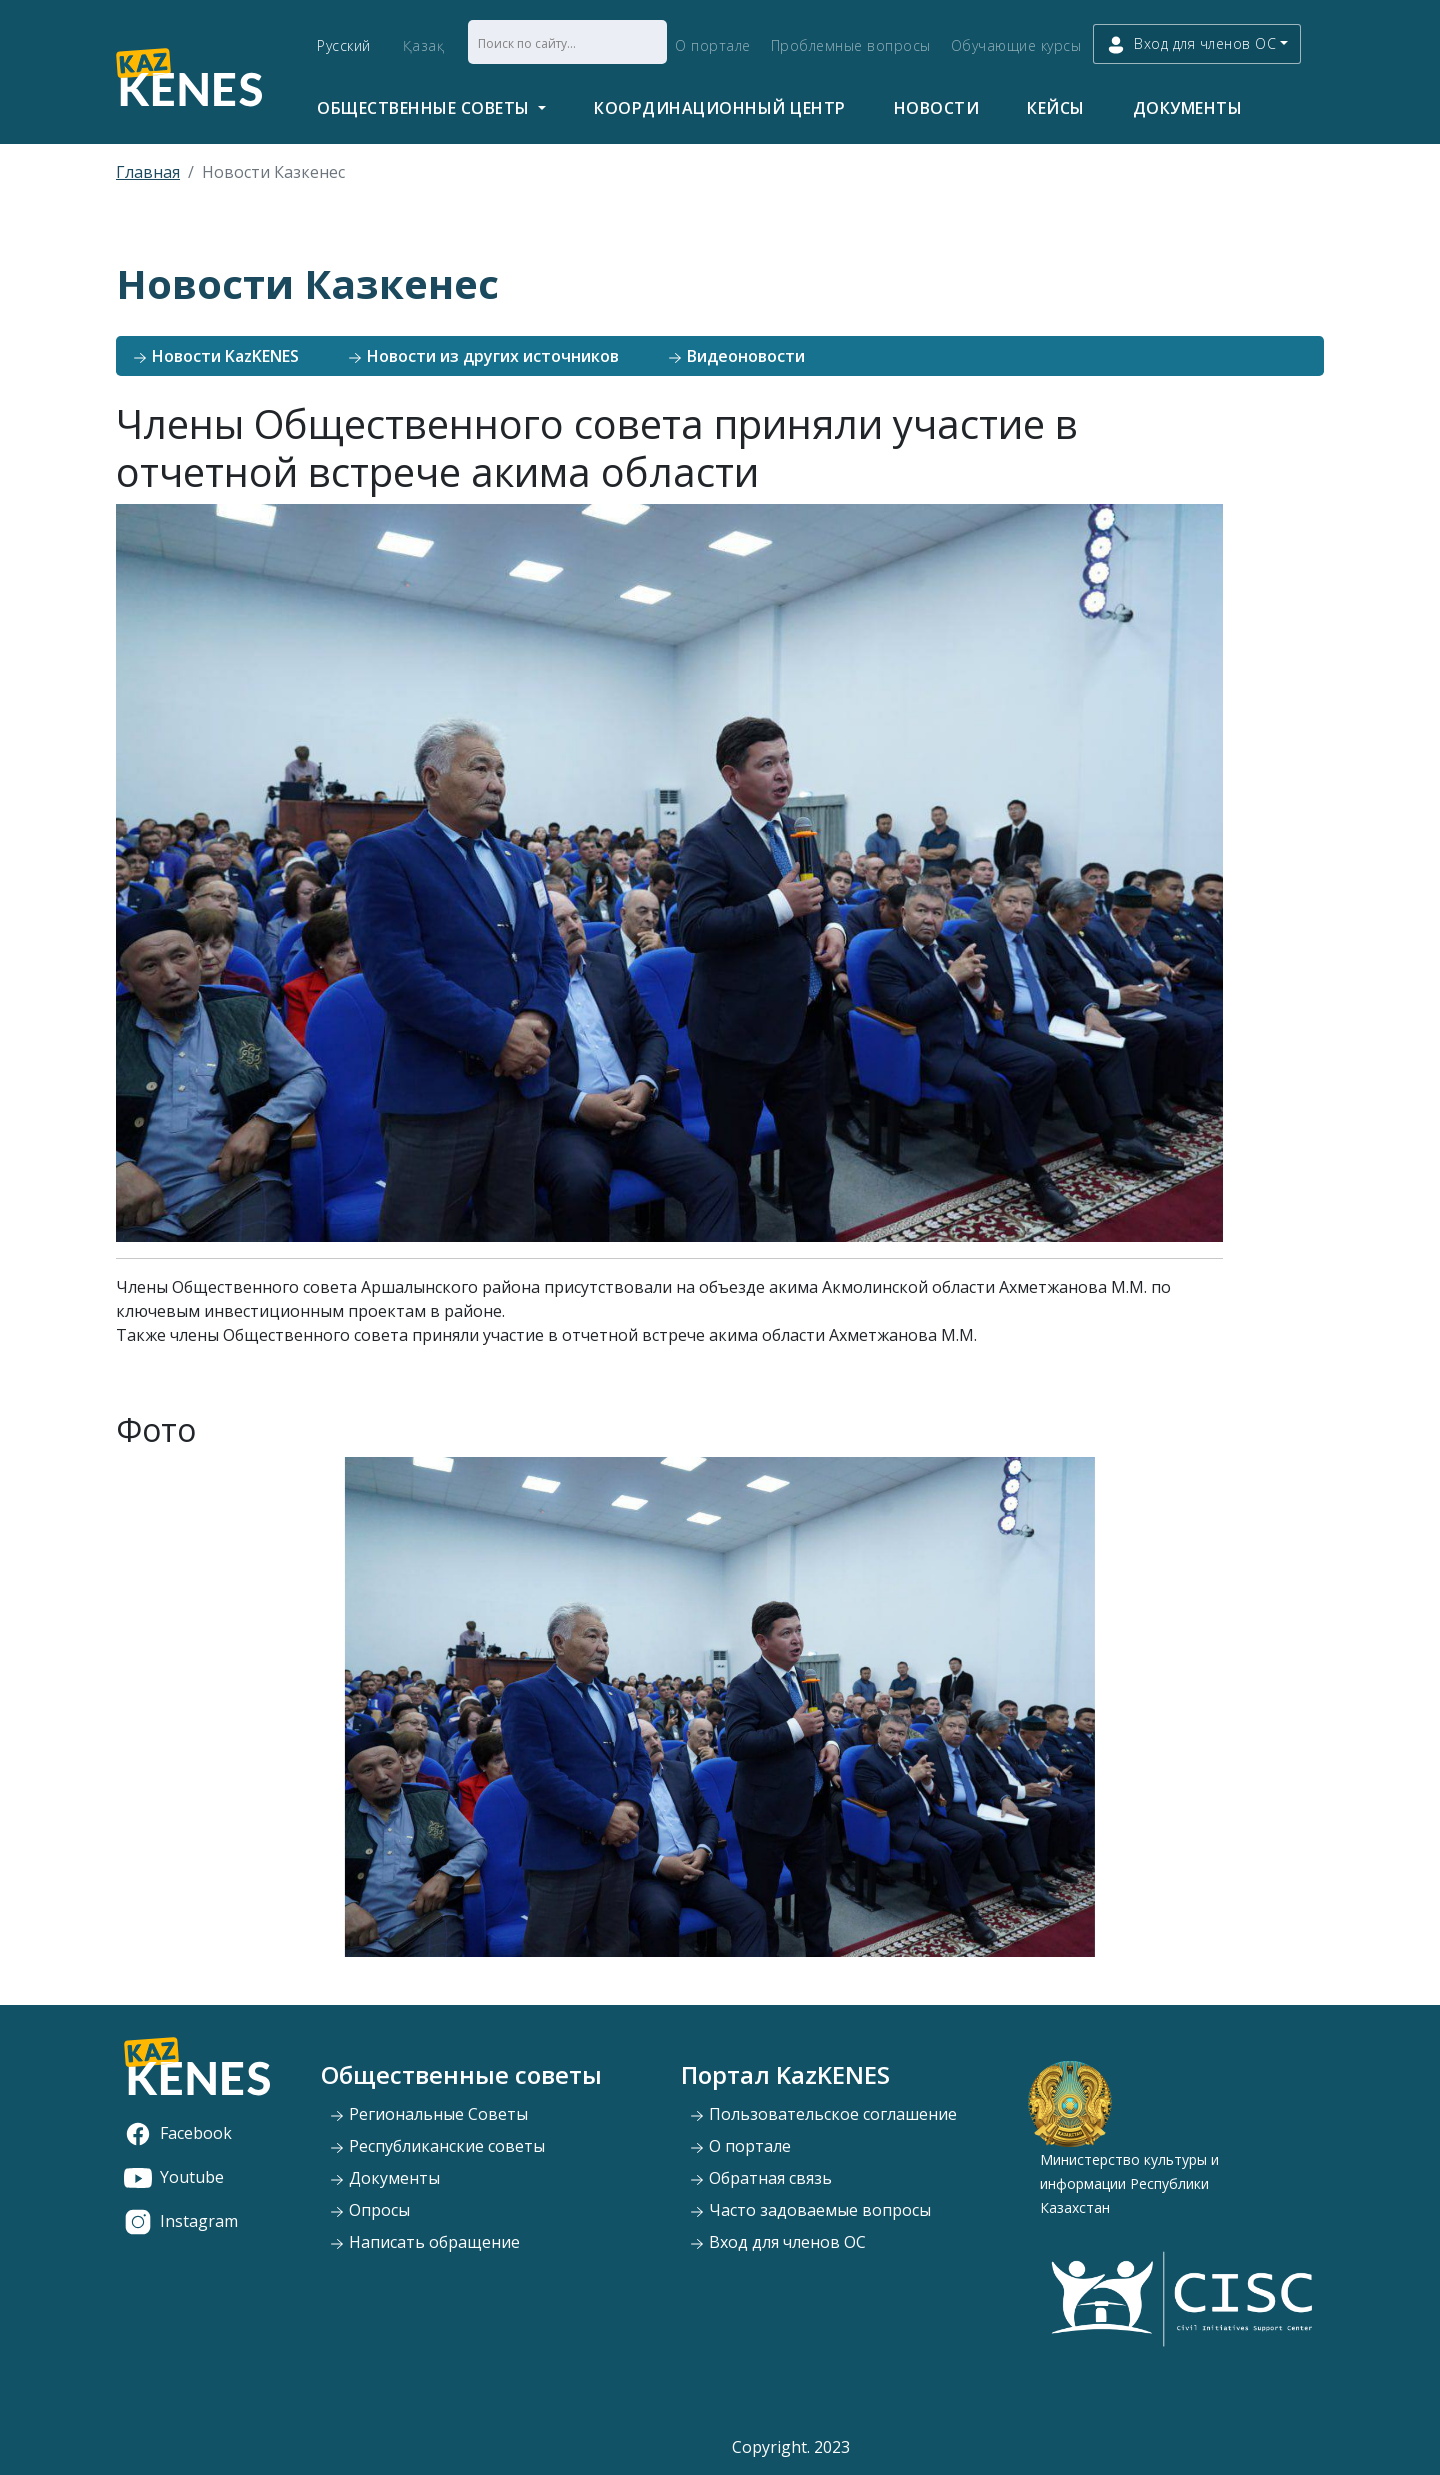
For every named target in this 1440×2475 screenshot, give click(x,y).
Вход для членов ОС (777, 2242)
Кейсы (1056, 108)
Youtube (174, 2177)
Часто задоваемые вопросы (810, 2210)
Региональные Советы (428, 2114)
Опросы (369, 2210)
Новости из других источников (483, 356)
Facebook (178, 2133)
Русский (344, 45)
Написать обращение (424, 2242)
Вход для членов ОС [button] (1191, 44)
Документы (1188, 108)
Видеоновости (736, 356)
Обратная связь (760, 2178)
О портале (713, 45)
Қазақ (424, 45)
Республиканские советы (437, 2146)
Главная (148, 172)
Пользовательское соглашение (823, 2114)
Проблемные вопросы (851, 45)
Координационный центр (720, 108)
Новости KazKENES (215, 356)
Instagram (181, 2221)
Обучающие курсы (1016, 45)
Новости (937, 108)
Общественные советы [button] (425, 108)
